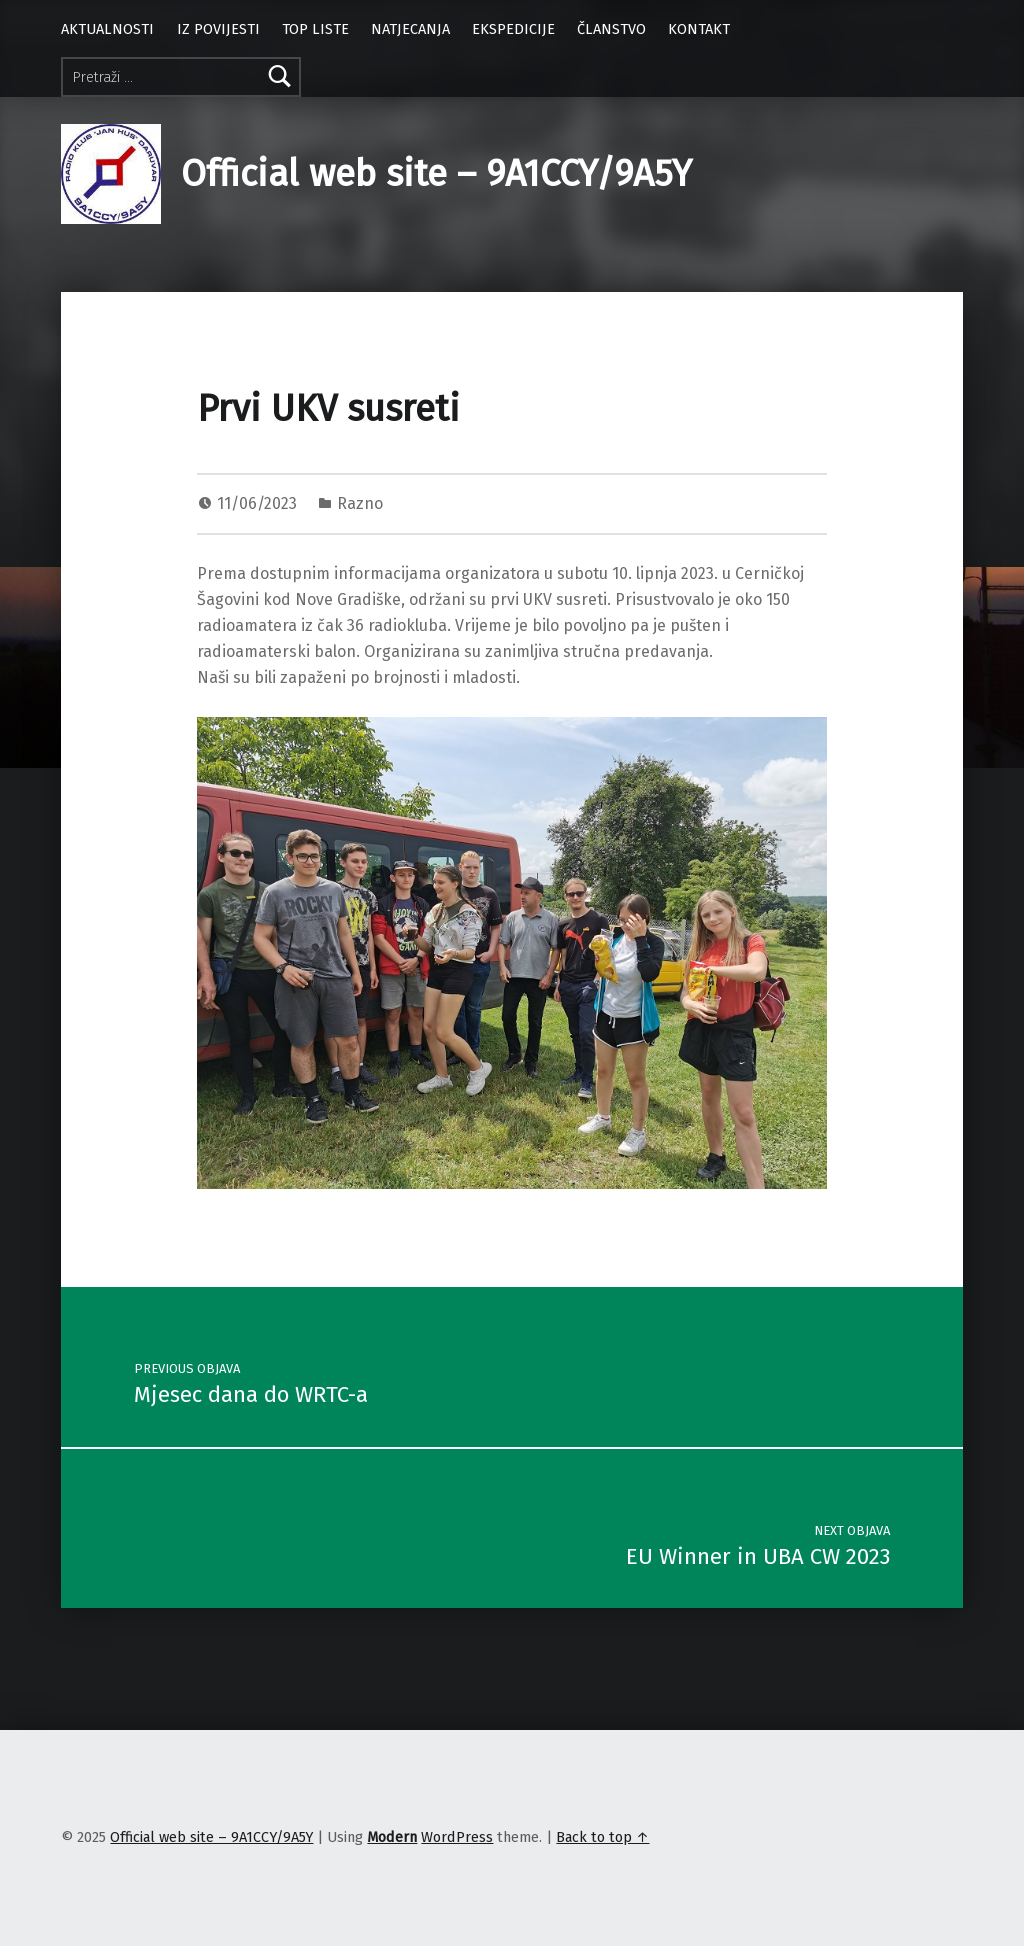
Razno (360, 503)
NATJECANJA (410, 29)
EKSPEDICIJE (513, 29)
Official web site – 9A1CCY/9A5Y (436, 174)
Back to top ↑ (602, 1837)
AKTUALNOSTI (107, 29)
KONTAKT (699, 29)
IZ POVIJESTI (218, 29)
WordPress (457, 1837)
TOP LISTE (315, 29)
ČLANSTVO (611, 29)
